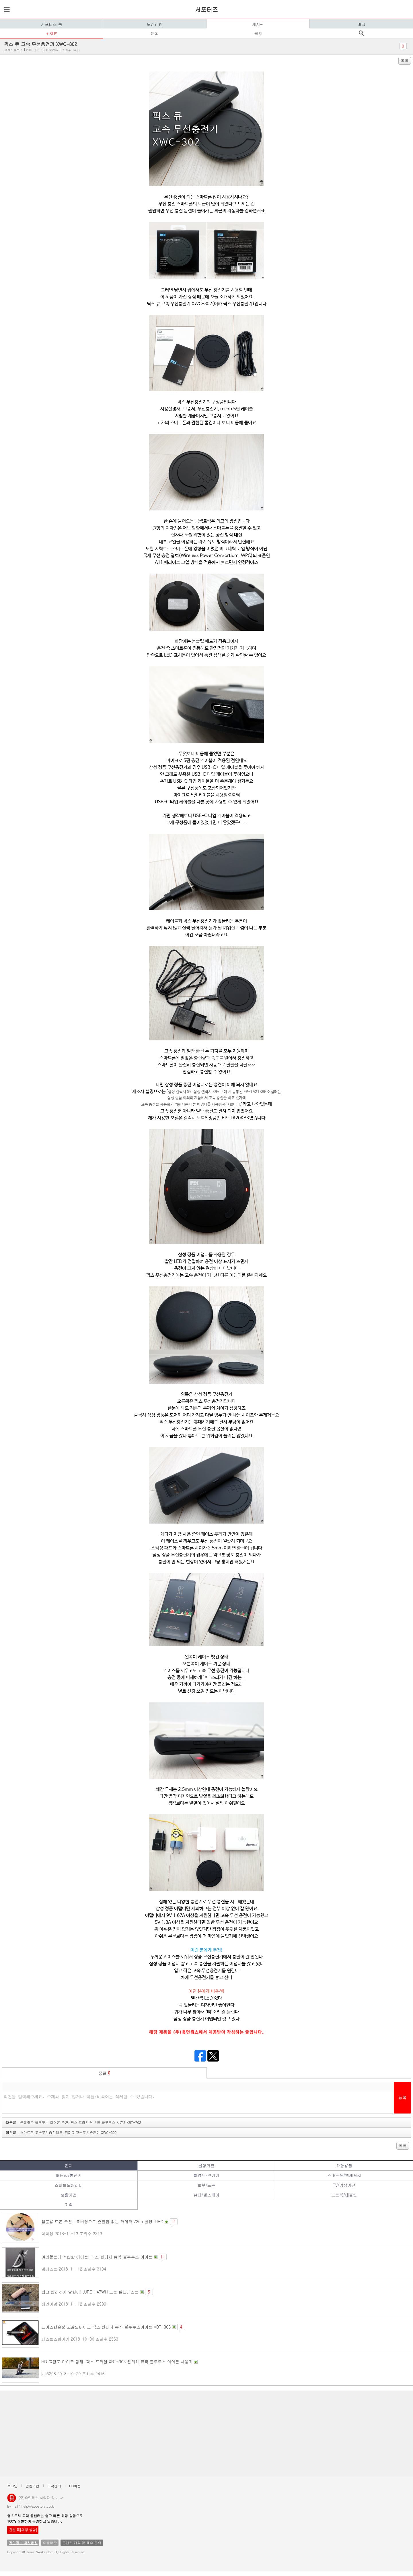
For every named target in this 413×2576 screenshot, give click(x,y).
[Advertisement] (175, 2433)
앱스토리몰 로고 (11, 2500)
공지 (258, 33)
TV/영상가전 (344, 2185)
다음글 (74, 2122)
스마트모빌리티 (68, 2185)
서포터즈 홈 (51, 24)
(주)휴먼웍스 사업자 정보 (41, 2497)
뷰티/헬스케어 (206, 2195)
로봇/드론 (206, 2185)
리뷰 (53, 33)
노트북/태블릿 (344, 2195)
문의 (155, 33)
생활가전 (69, 2195)
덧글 (104, 2073)
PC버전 (75, 2485)
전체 (69, 2165)
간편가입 (32, 2485)
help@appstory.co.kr (38, 2506)
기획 (69, 2204)
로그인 (12, 2485)
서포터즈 (206, 9)
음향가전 (206, 2165)
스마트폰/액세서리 (344, 2175)
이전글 (61, 2132)
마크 (361, 24)
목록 (405, 60)
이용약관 (50, 2542)
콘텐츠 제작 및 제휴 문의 (81, 2542)
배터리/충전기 (69, 2175)
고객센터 (54, 2485)
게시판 (258, 24)
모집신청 (155, 24)
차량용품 (344, 2165)
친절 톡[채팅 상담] (23, 2530)
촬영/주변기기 (206, 2175)
